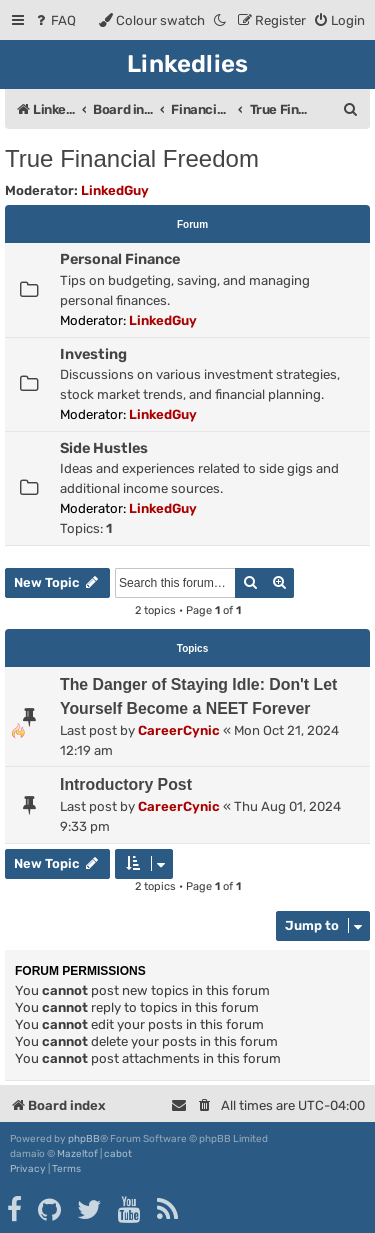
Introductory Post (126, 784)
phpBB (84, 1139)
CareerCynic (179, 730)
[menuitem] (54, 20)
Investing (93, 354)
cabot (118, 1154)
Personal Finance (120, 259)
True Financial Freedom (132, 158)
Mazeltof (77, 1154)
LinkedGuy (115, 190)
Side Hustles (104, 448)
